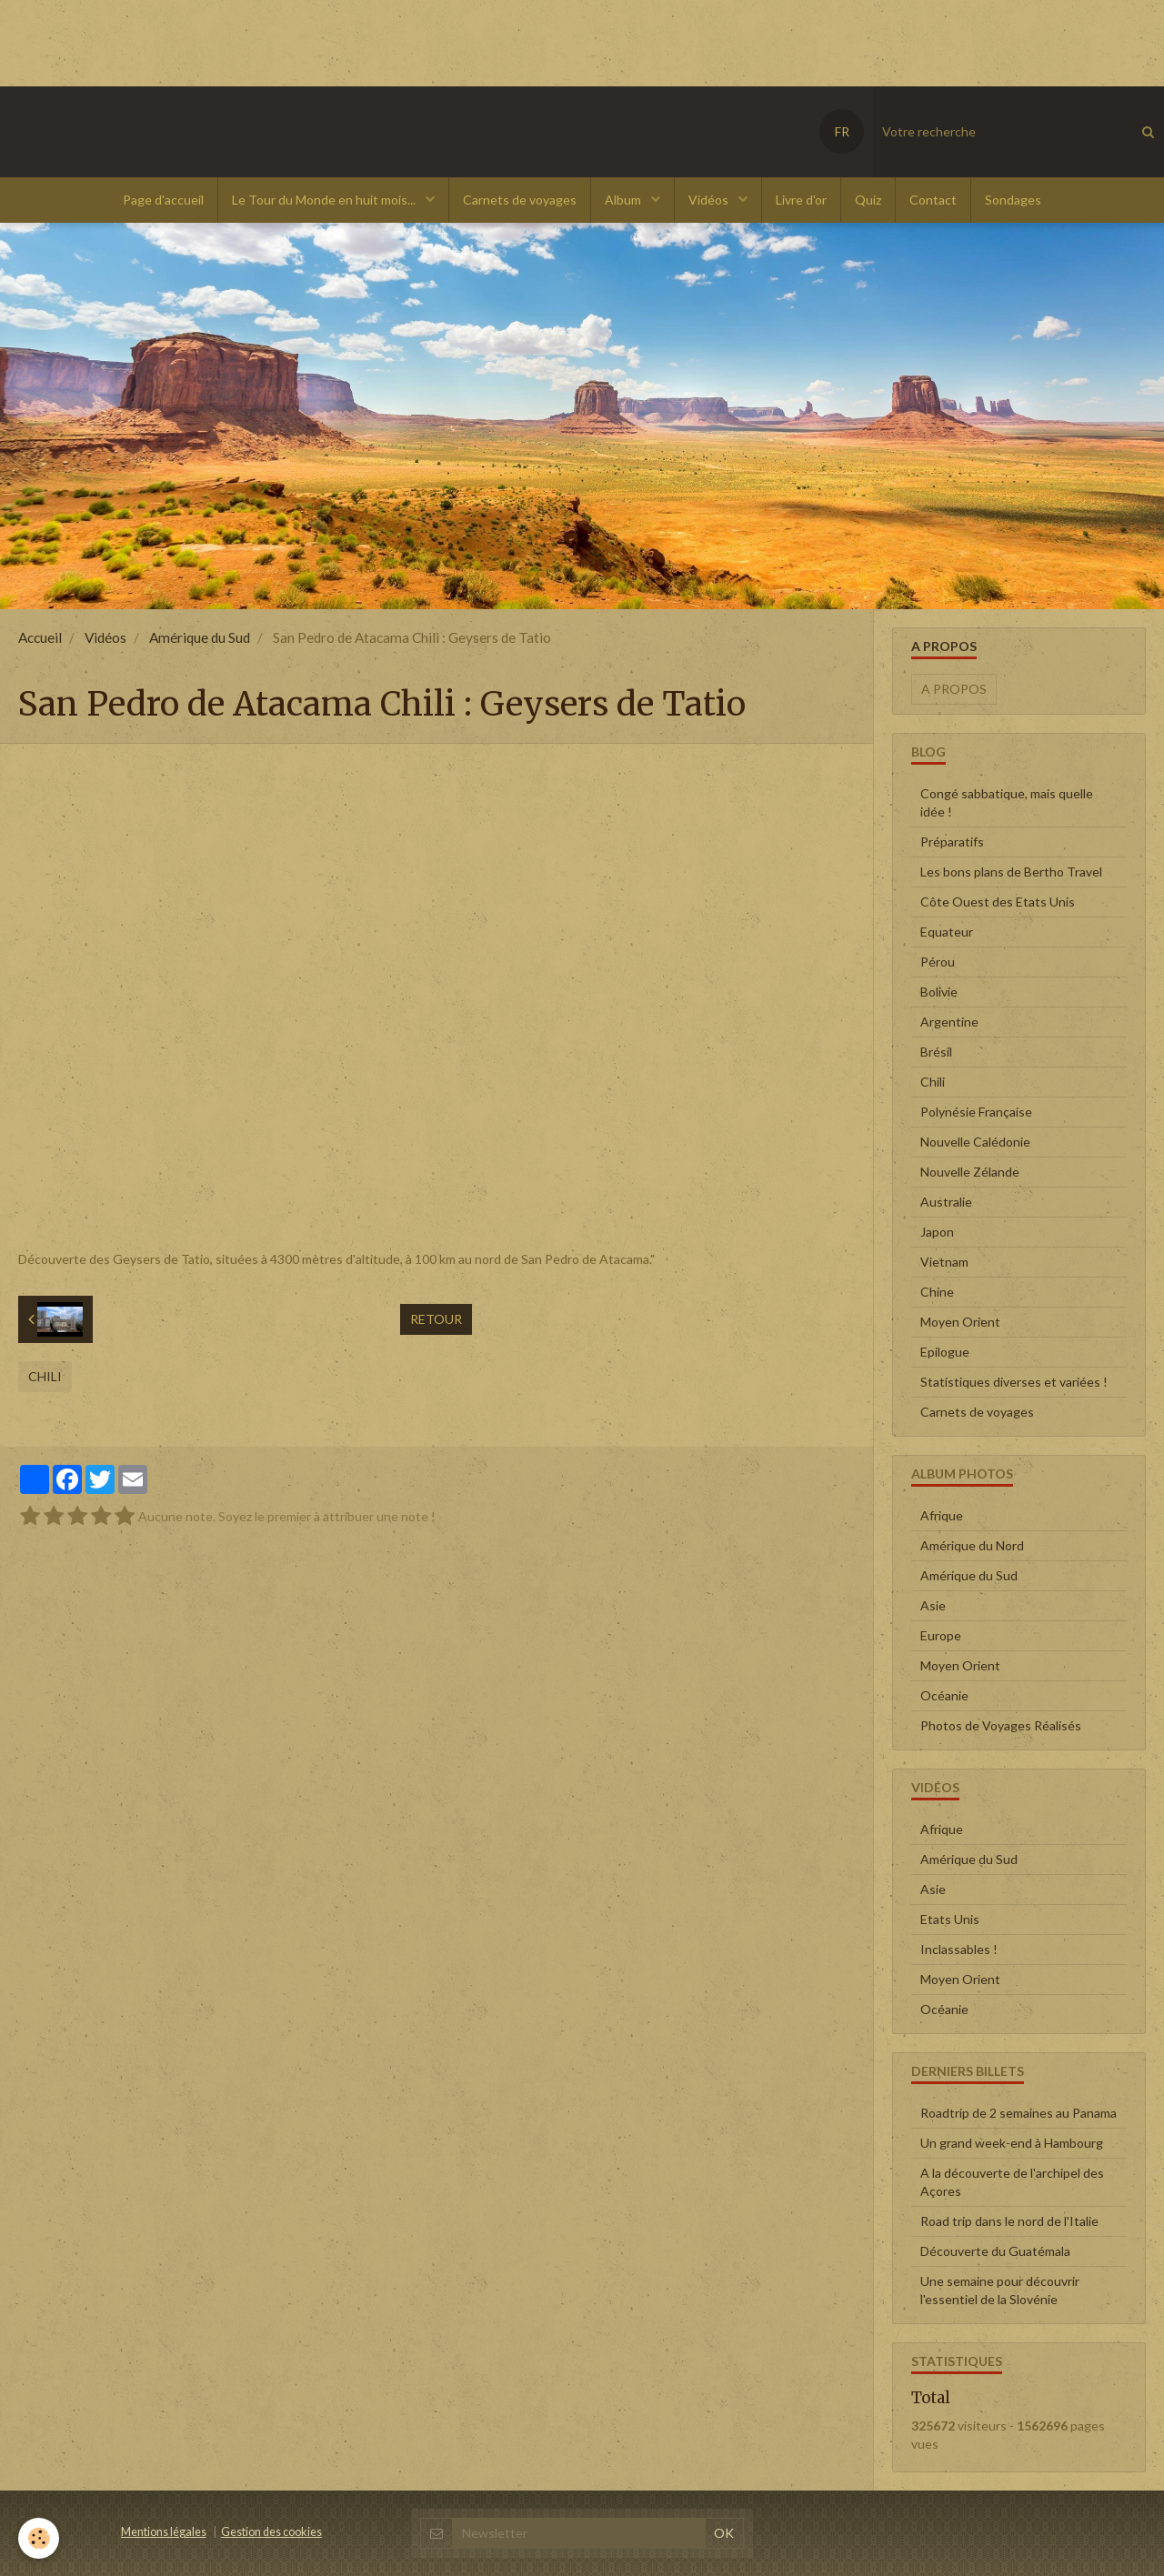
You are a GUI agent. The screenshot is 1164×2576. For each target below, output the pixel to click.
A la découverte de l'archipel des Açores (1012, 2182)
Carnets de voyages (520, 199)
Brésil (936, 1051)
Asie (933, 1605)
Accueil (40, 637)
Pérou (937, 961)
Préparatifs (952, 841)
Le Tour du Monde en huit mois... (325, 199)
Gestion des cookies (271, 2532)
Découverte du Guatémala (995, 2251)
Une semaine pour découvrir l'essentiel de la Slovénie (999, 2290)
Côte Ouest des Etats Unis (997, 901)
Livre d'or (801, 199)
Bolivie (939, 991)
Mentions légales (163, 2532)
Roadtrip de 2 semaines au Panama (1018, 2112)
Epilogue (944, 1351)
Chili (45, 1376)
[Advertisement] (331, 41)
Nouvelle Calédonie (975, 1141)
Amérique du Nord (972, 1545)
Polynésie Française (976, 1111)
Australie (946, 1201)
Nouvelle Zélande (969, 1171)
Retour (436, 1319)
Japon (937, 1231)
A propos (954, 689)
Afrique (941, 1515)
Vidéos (709, 199)
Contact (933, 199)
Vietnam (944, 1261)
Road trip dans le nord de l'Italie (1009, 2221)
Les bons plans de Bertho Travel (1011, 871)
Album (624, 199)
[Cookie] (38, 2538)
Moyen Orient (960, 1321)
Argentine (949, 1021)
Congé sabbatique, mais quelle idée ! (1006, 802)
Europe (940, 1635)
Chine (937, 1291)
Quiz (868, 199)
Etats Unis (949, 1919)
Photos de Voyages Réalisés (1000, 1725)
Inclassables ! (959, 1949)
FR (842, 131)
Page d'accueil (163, 199)
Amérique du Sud (199, 637)
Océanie (944, 1695)
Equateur (946, 931)
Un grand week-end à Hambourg (1011, 2142)
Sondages (1013, 199)
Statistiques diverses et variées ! (1014, 1381)
